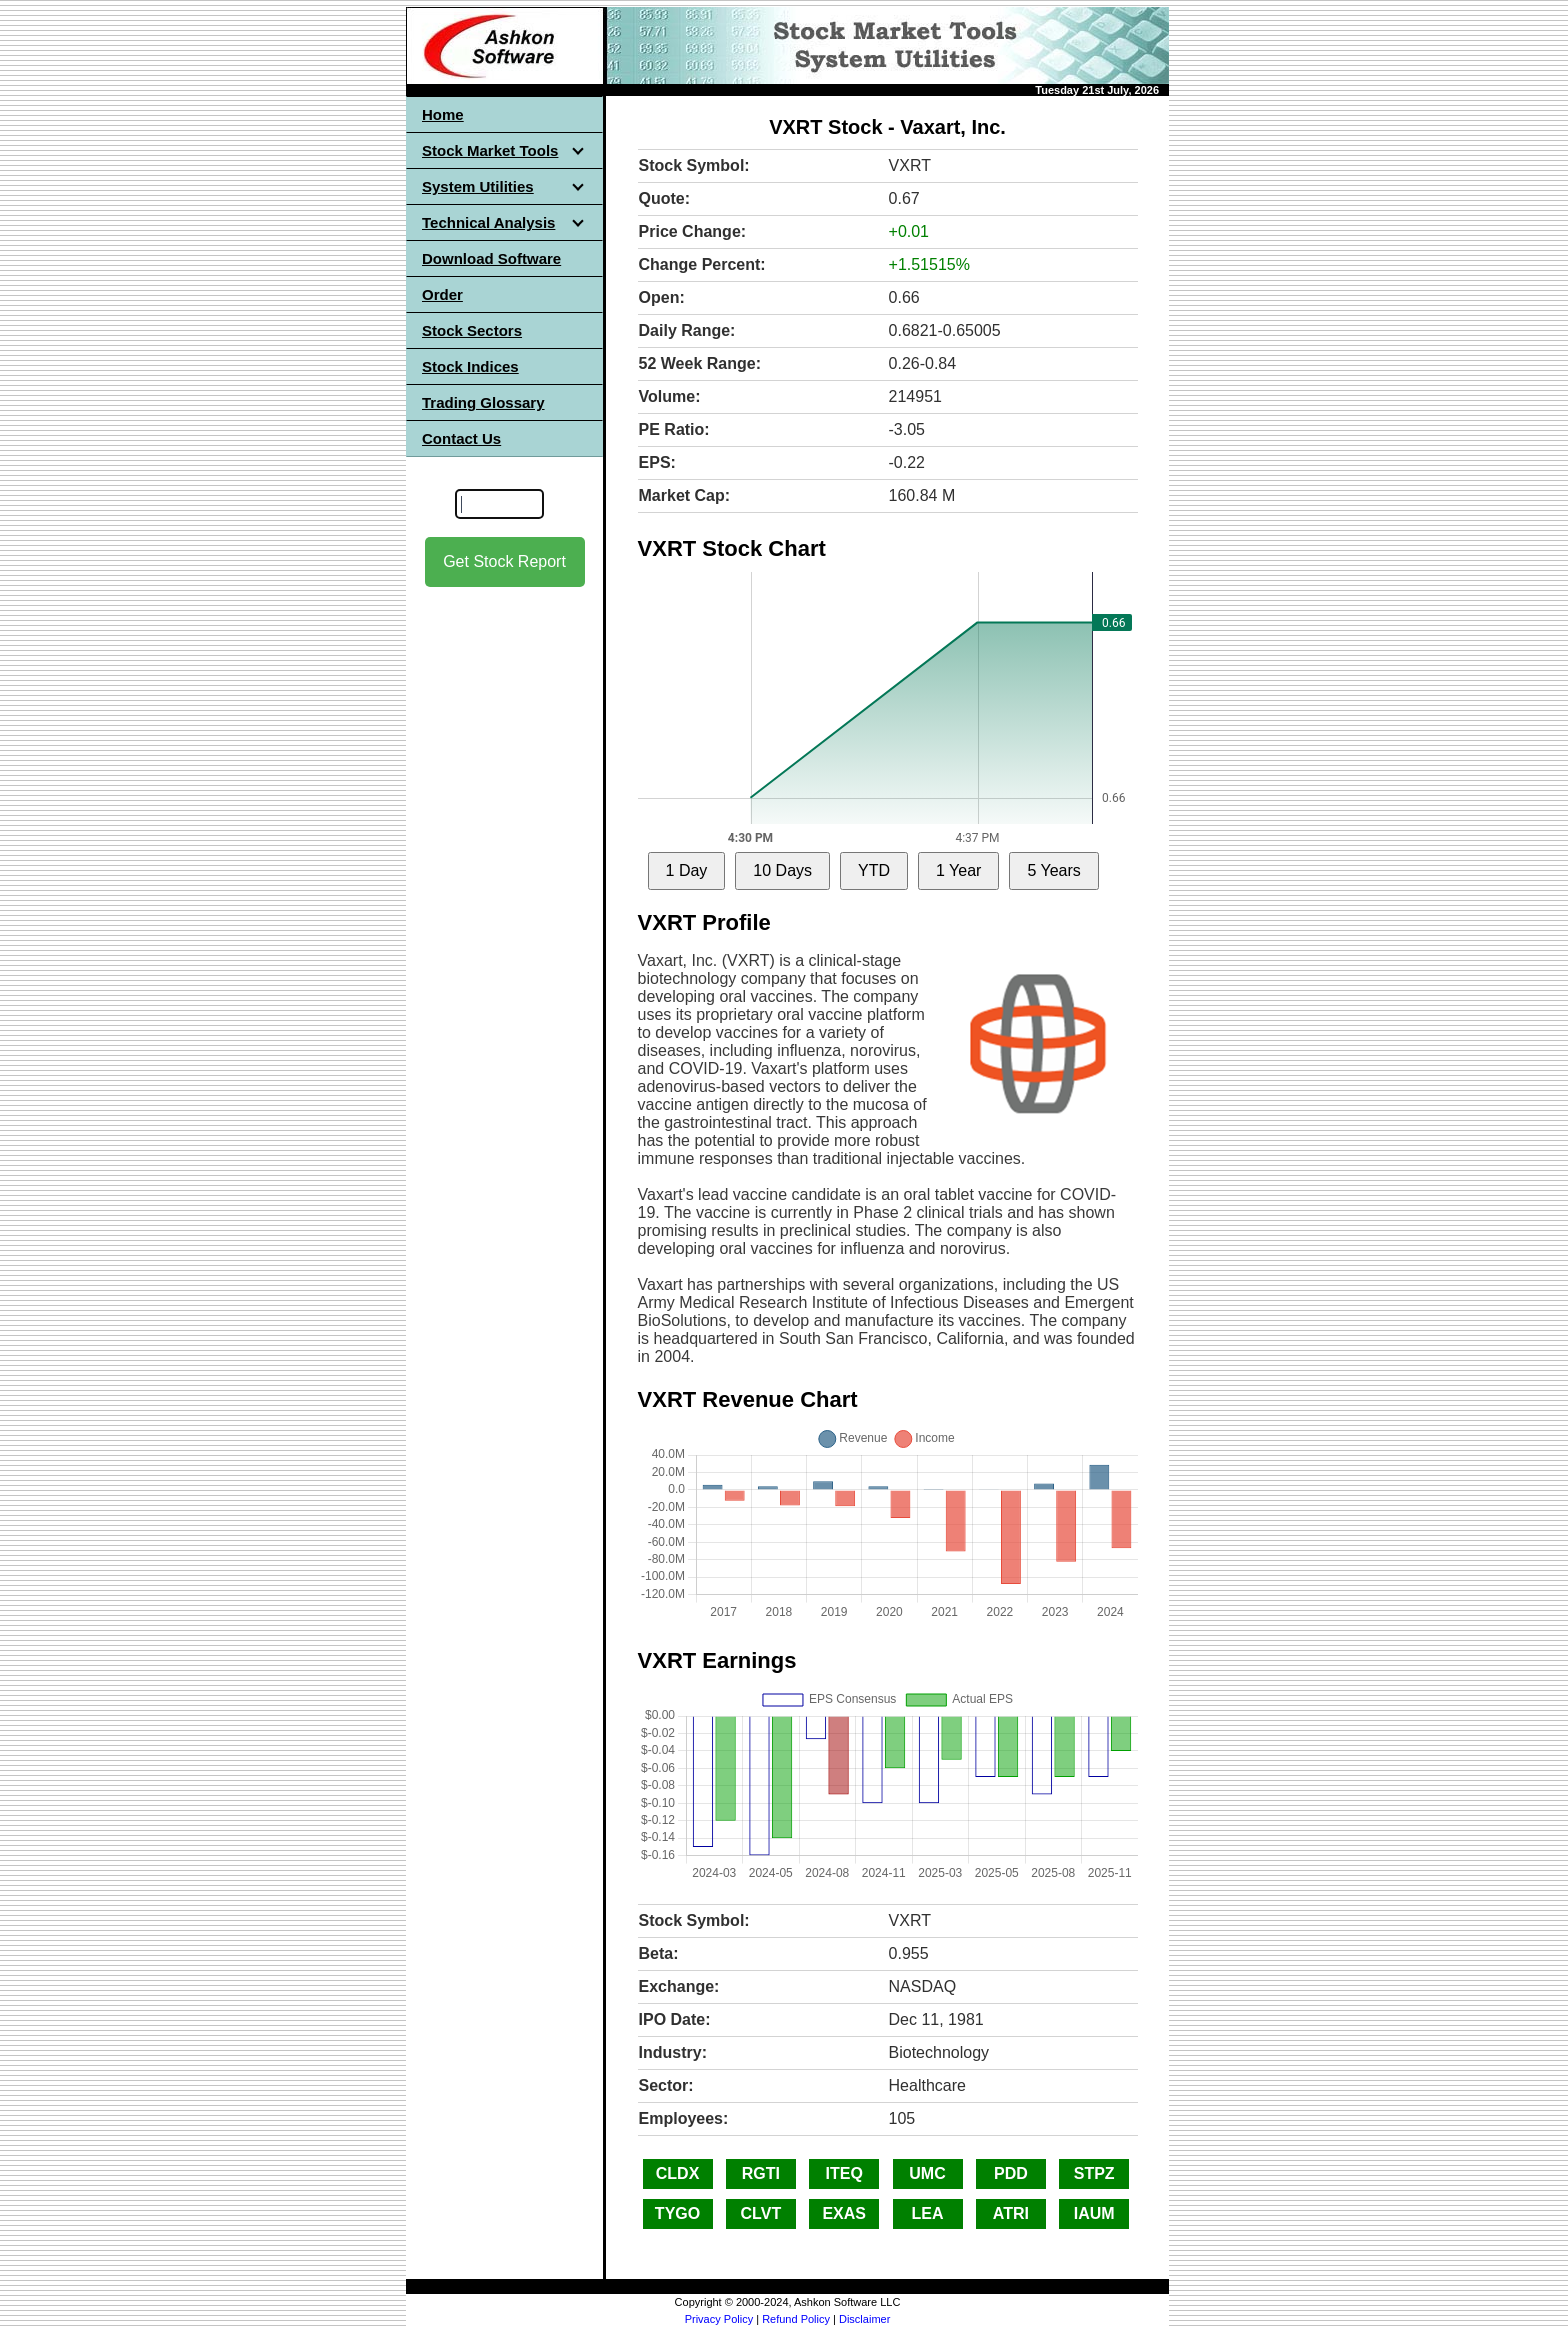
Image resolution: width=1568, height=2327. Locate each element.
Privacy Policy (719, 2319)
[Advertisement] (505, 901)
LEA (928, 2213)
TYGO (677, 2213)
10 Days (782, 870)
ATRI (1011, 2213)
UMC (927, 2173)
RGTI (761, 2173)
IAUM (1094, 2213)
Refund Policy (796, 2319)
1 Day (687, 870)
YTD (874, 870)
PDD (1011, 2173)
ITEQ (844, 2173)
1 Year (958, 870)
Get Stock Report (504, 561)
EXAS (844, 2213)
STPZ (1094, 2173)
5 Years (1053, 870)
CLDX (678, 2173)
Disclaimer (864, 2319)
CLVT (761, 2213)
